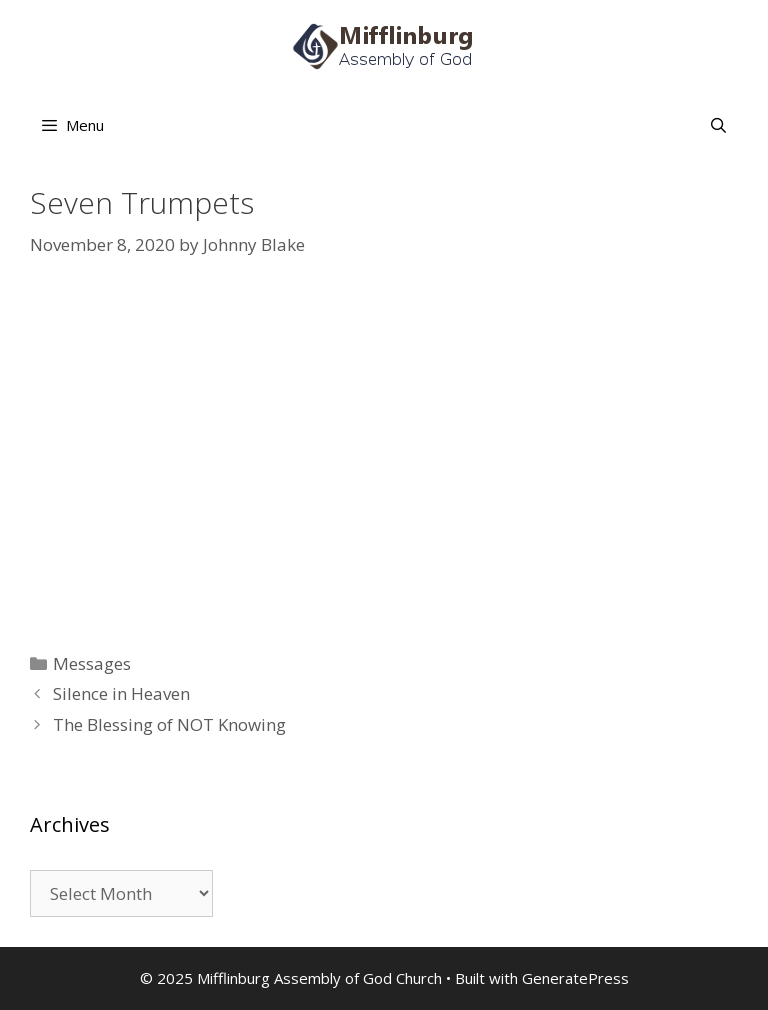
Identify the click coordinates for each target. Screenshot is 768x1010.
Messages (92, 663)
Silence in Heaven (121, 693)
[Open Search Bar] (718, 125)
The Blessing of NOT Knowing (169, 724)
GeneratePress (575, 978)
